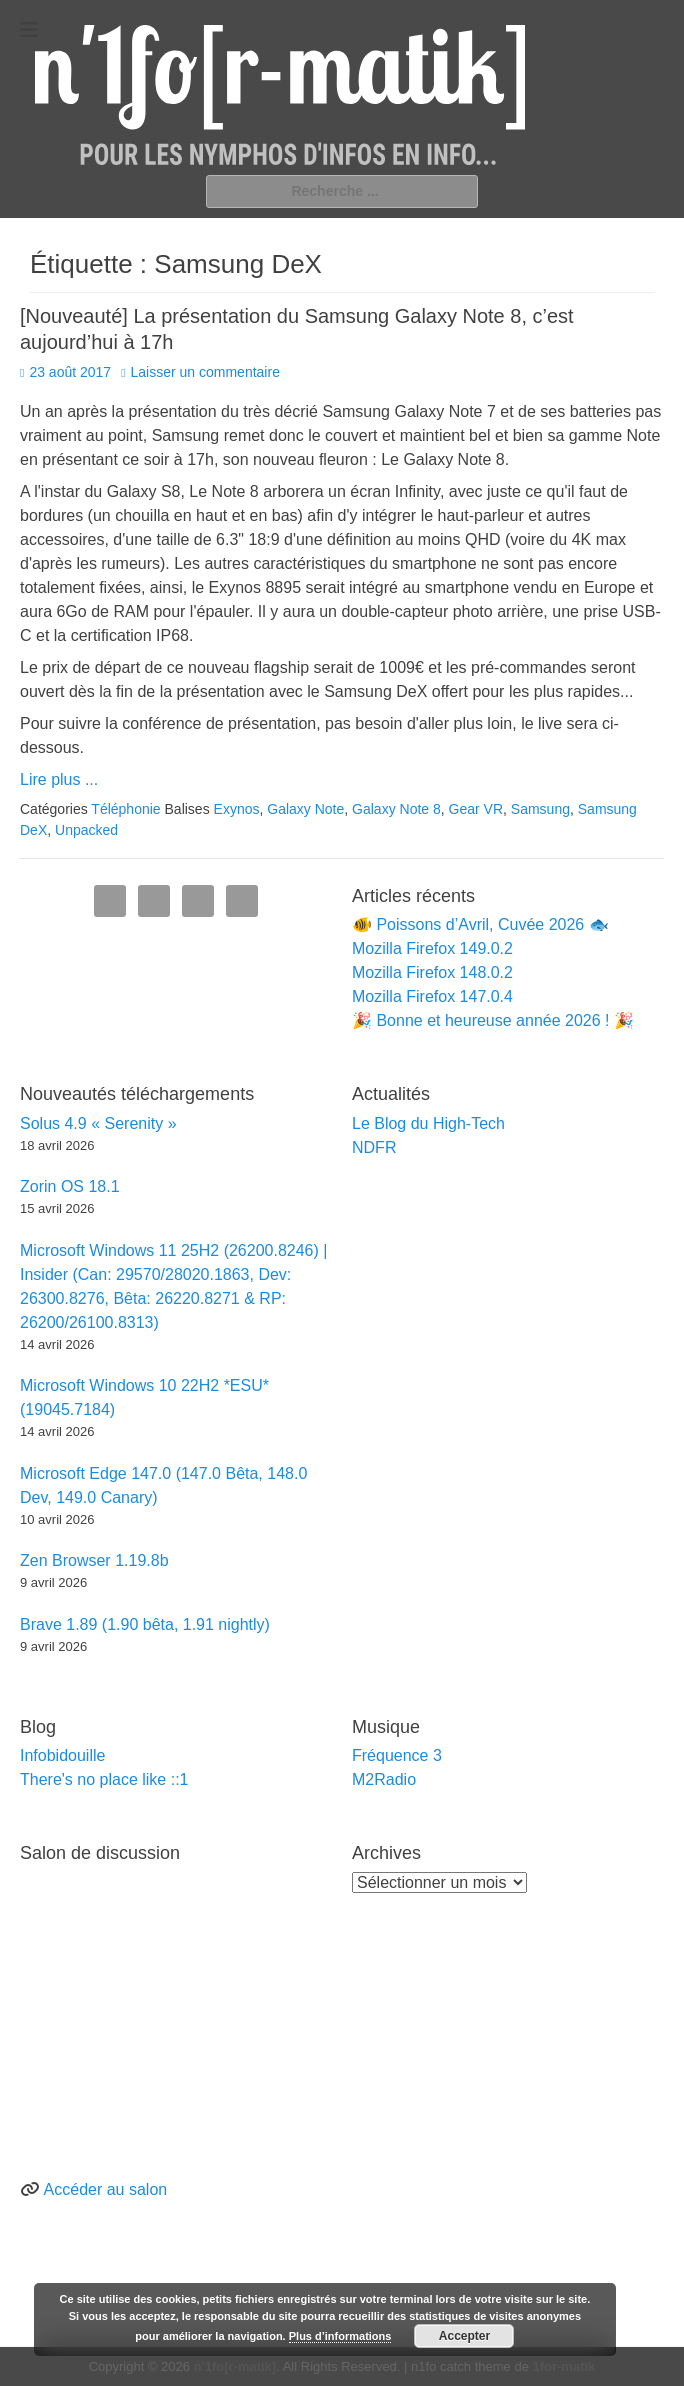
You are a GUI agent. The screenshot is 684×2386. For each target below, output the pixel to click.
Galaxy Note (305, 809)
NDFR (374, 1147)
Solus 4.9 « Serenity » (98, 1123)
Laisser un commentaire (205, 372)
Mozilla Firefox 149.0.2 (432, 948)
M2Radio (384, 1779)
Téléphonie (125, 809)
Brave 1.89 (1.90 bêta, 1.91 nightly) (145, 1624)
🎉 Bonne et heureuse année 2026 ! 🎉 (493, 1020)
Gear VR (476, 809)
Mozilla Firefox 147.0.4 (432, 996)
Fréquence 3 (397, 1755)
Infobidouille (62, 1755)
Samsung (540, 809)
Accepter (464, 2336)
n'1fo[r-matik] (235, 2366)
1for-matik (563, 2366)
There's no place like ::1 (104, 1779)
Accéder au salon (106, 2189)
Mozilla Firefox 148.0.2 (432, 972)
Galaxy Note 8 (396, 809)
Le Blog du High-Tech (428, 1123)
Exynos (237, 809)
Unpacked (86, 830)
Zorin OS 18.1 (70, 1186)
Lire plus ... (59, 779)
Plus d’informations (340, 2336)
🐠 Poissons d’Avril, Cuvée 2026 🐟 (480, 924)
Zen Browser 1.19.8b (94, 1560)
